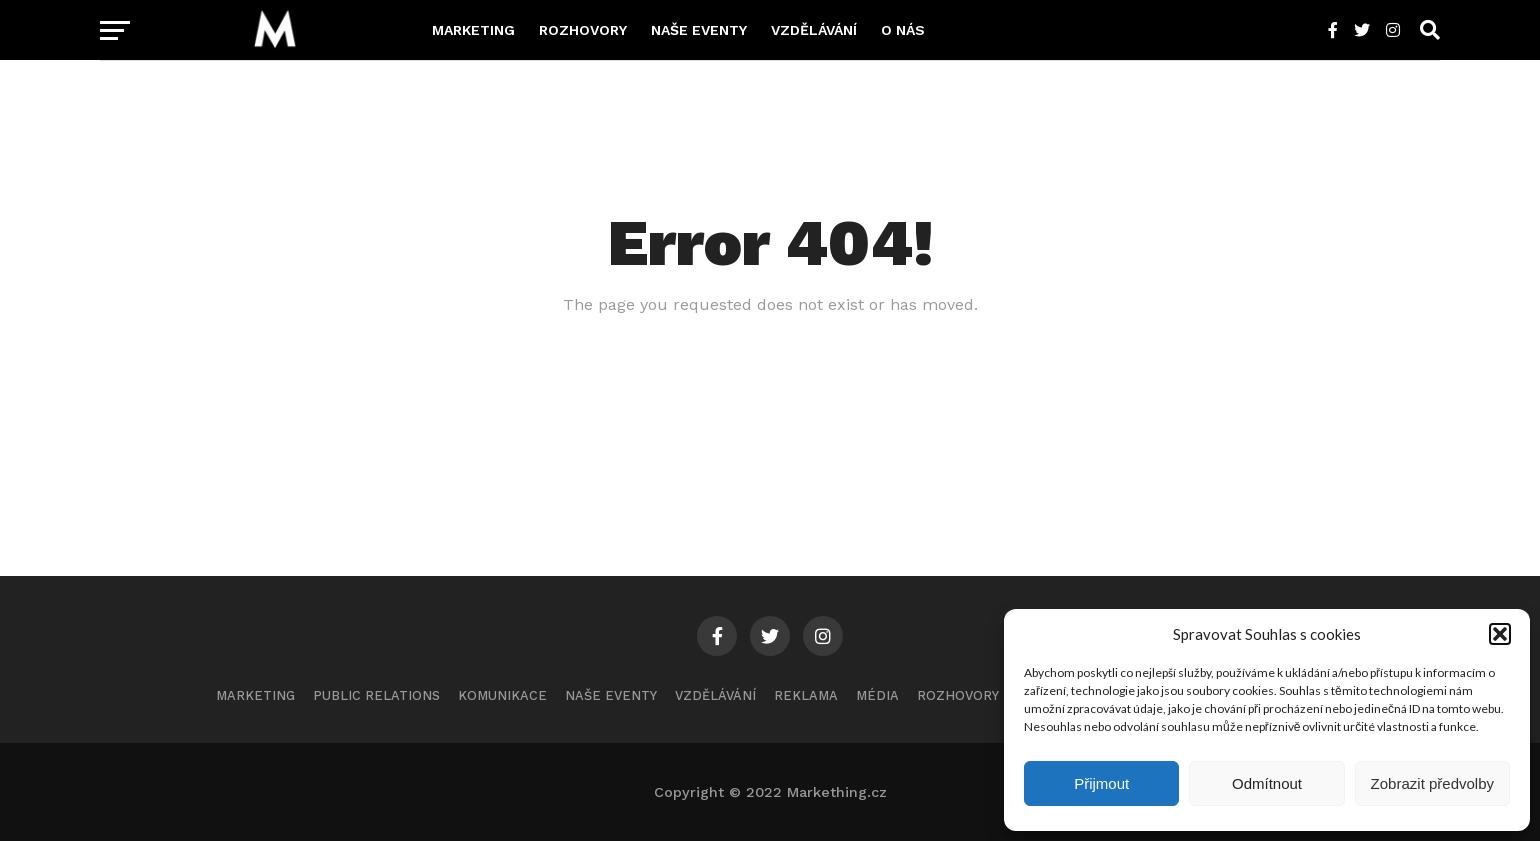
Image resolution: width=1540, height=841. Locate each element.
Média (877, 695)
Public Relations (376, 695)
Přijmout (1101, 783)
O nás (903, 30)
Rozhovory (583, 30)
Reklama (806, 695)
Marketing (473, 30)
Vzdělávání (814, 30)
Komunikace (502, 695)
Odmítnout (1267, 783)
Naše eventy (699, 30)
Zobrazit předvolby (1432, 783)
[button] (1500, 634)
